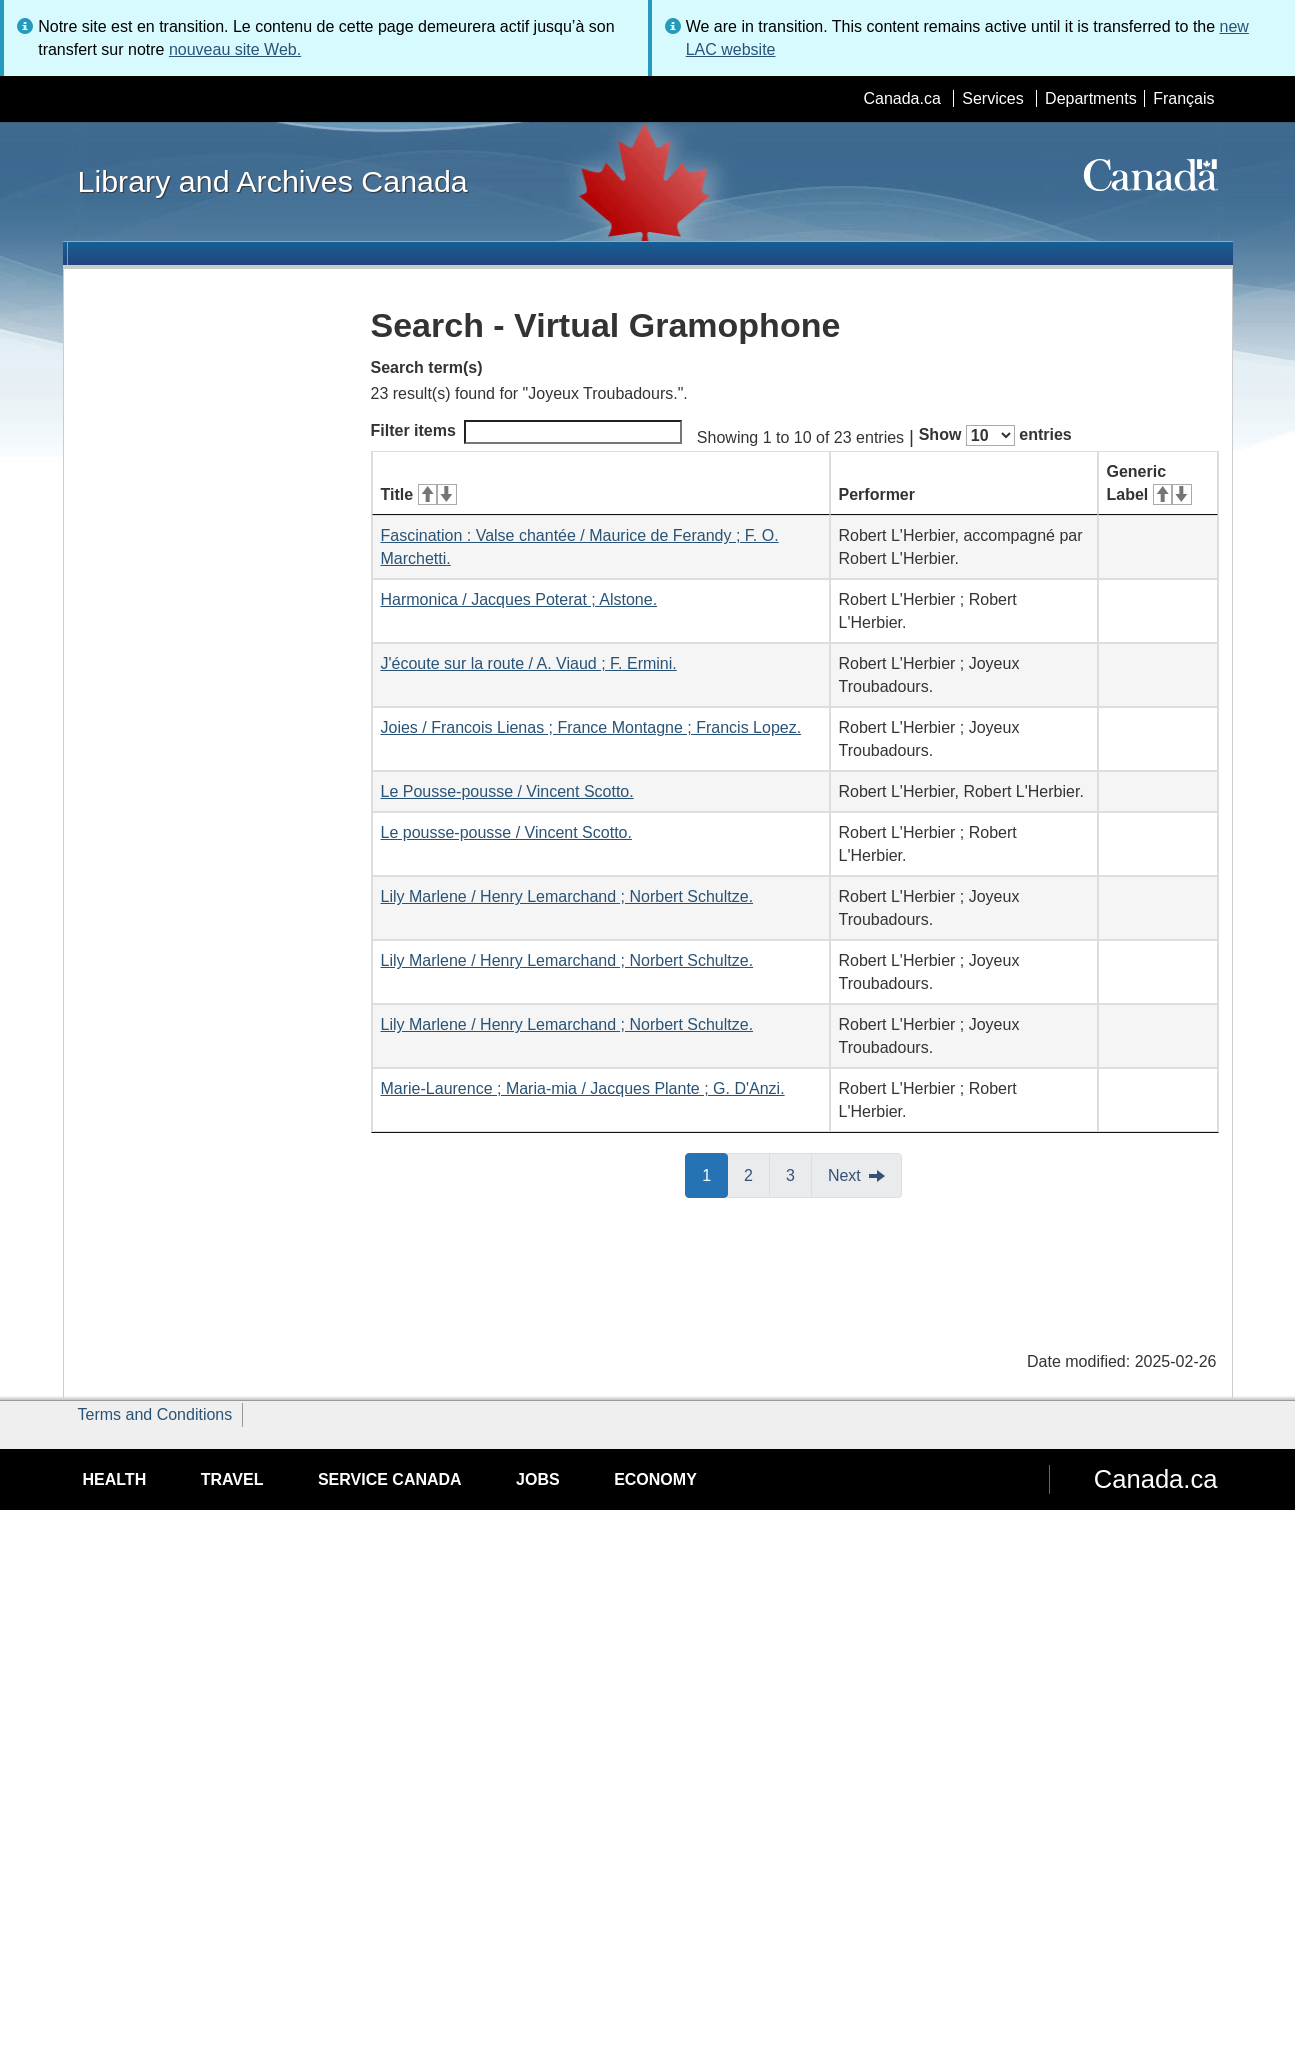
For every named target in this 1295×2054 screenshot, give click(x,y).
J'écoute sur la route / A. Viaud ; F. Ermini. (529, 663)
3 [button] (799, 1174)
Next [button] (844, 1175)
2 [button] (757, 1174)
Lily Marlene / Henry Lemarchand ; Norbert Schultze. (567, 896)
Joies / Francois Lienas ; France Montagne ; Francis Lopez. (591, 727)
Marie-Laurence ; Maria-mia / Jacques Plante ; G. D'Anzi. (583, 1088)
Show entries (995, 435)
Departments (1091, 98)
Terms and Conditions (155, 1414)
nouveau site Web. (235, 49)
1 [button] (715, 1174)
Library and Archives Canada (273, 181)
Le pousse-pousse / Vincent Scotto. (506, 832)
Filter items (526, 432)
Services (992, 98)
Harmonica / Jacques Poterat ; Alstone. (519, 599)
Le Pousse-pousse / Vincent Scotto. (507, 791)
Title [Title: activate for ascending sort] (419, 494)
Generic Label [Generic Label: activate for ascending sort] (1149, 483)
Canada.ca (901, 98)
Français (1183, 98)
